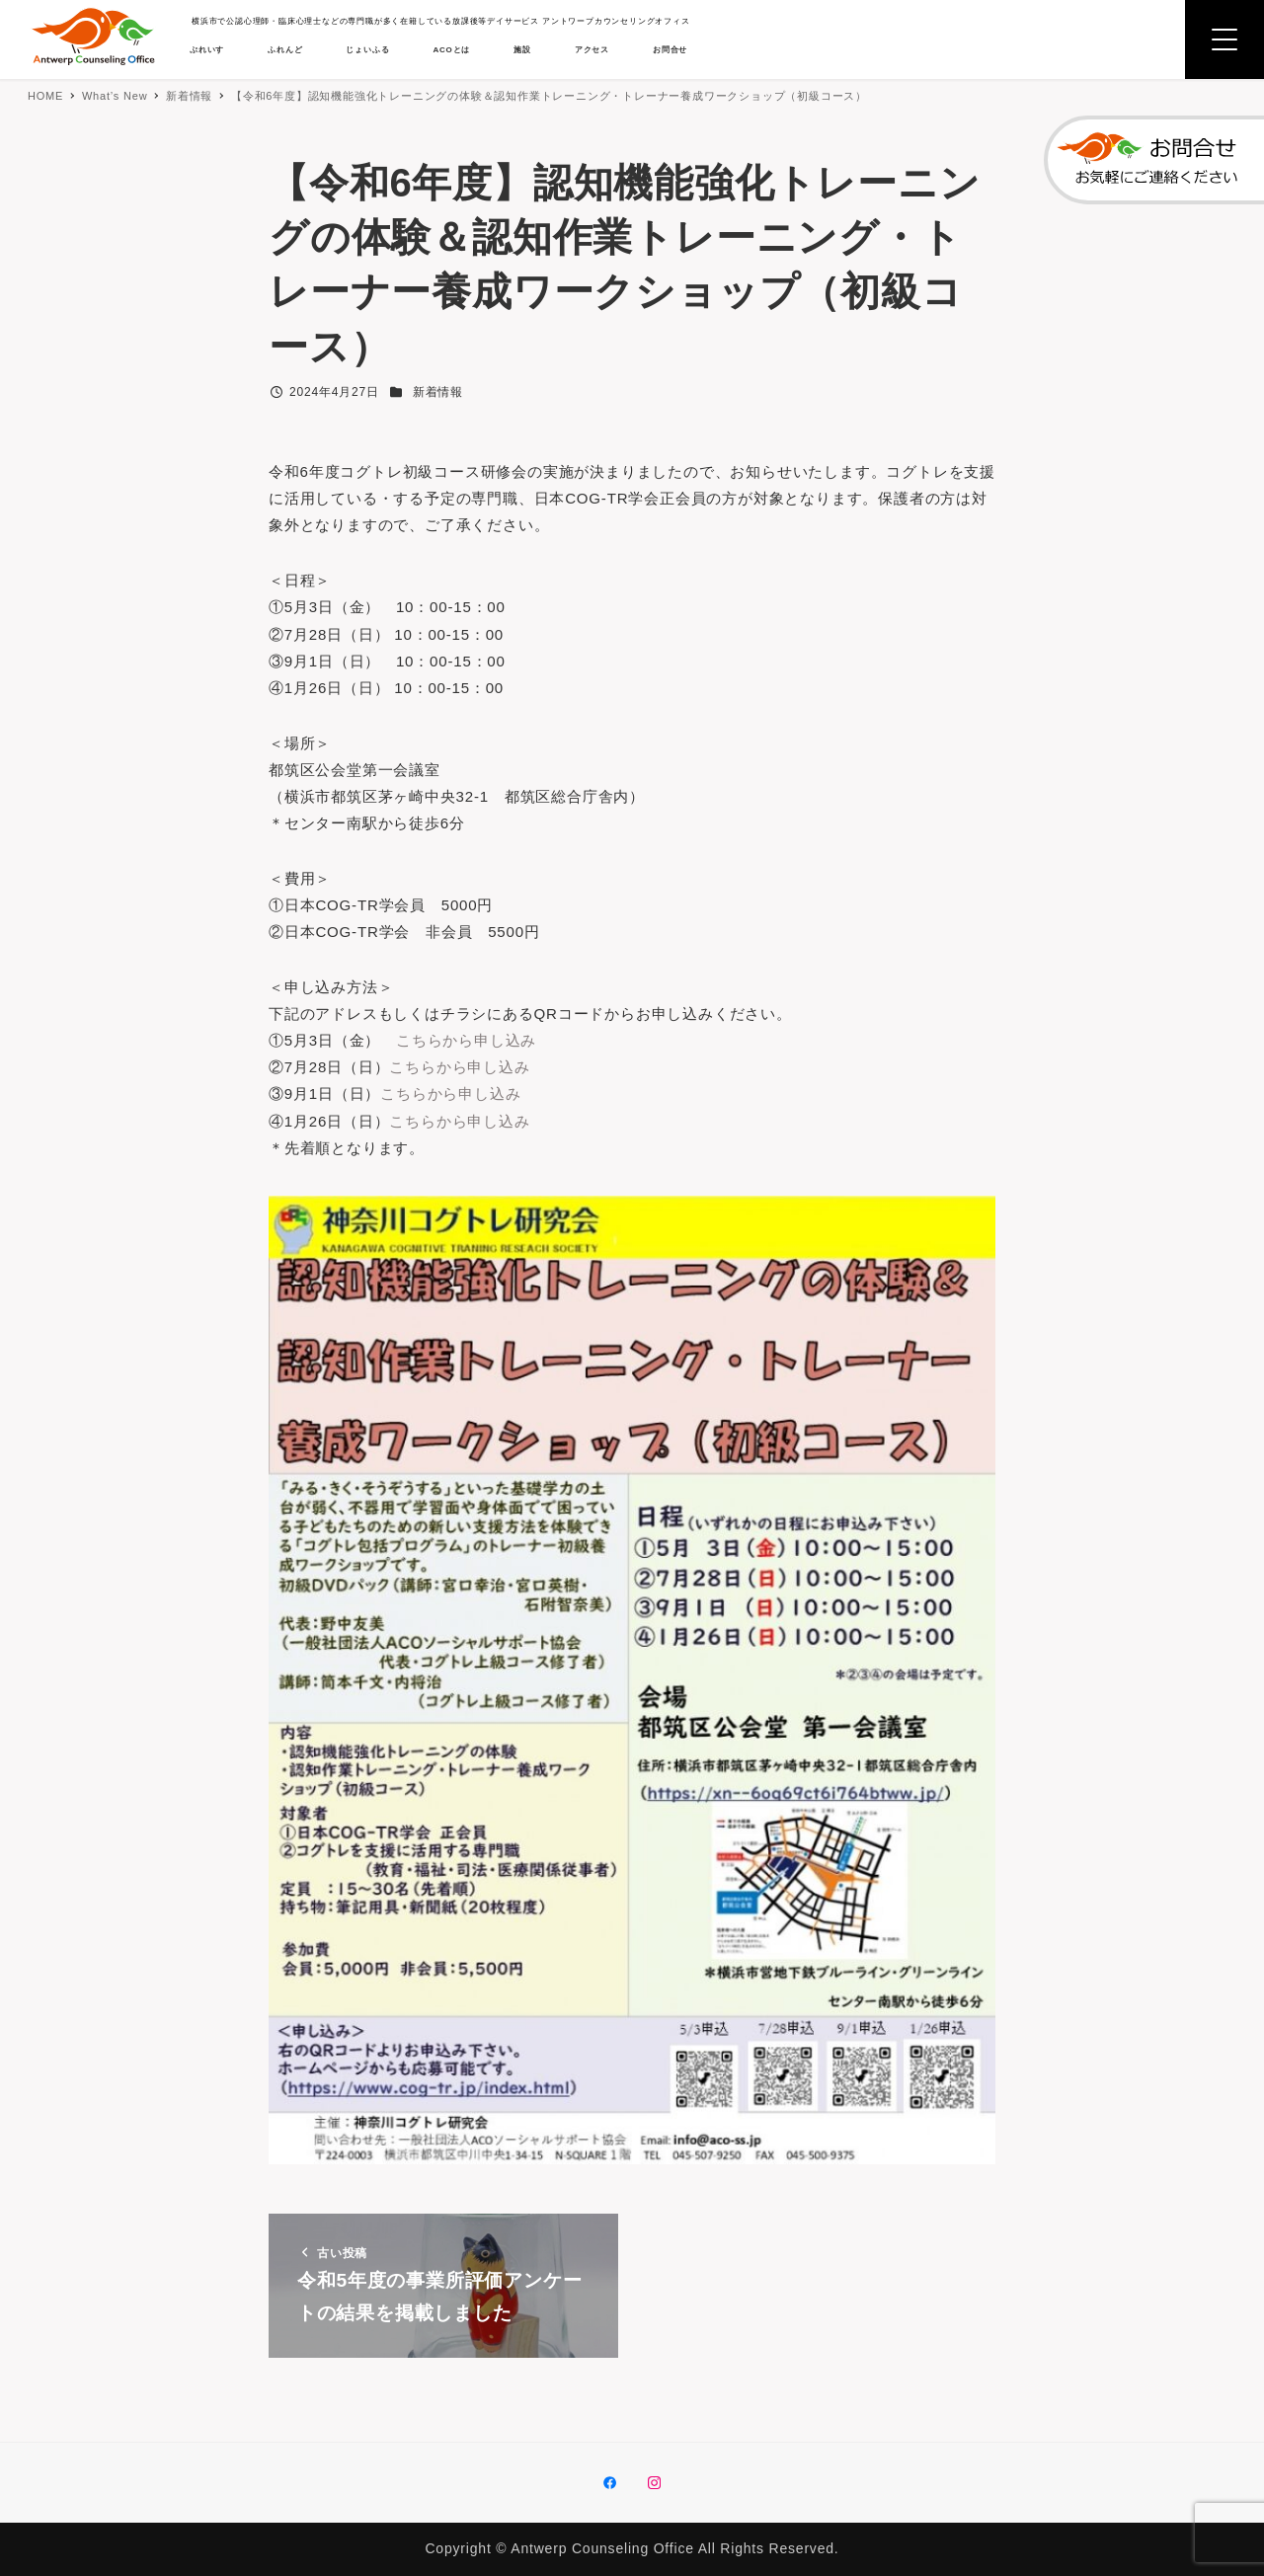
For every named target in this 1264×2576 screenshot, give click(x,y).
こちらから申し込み (478, 1070)
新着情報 (438, 392)
